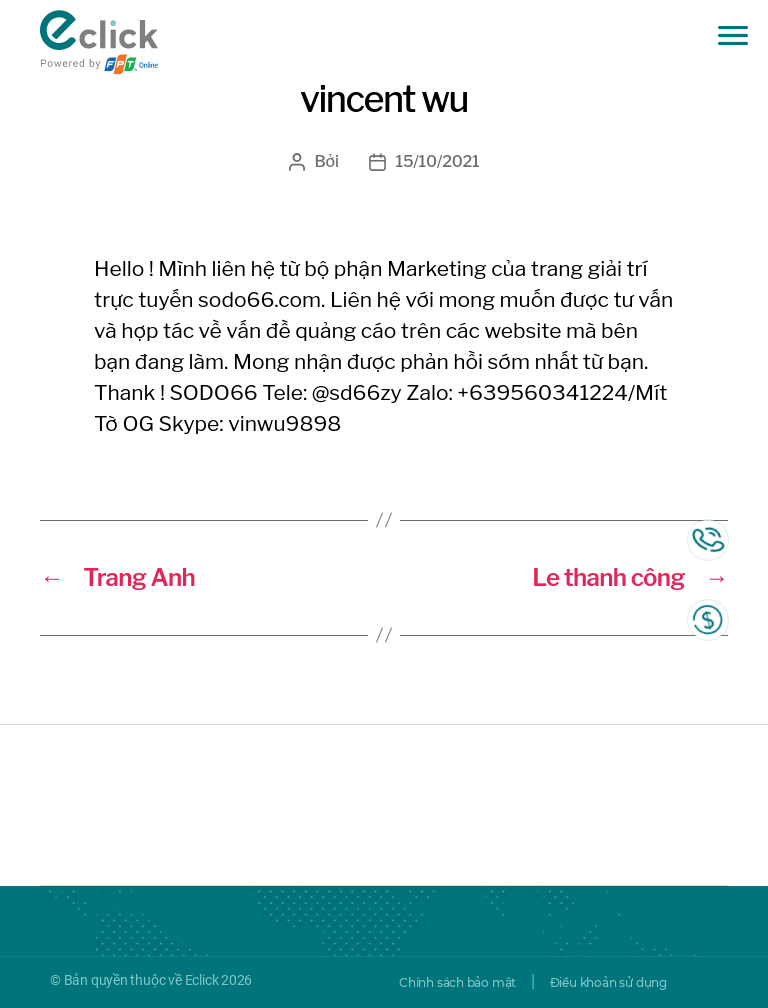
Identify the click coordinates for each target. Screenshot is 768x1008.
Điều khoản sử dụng (608, 982)
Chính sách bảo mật (457, 982)
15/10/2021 (438, 161)
